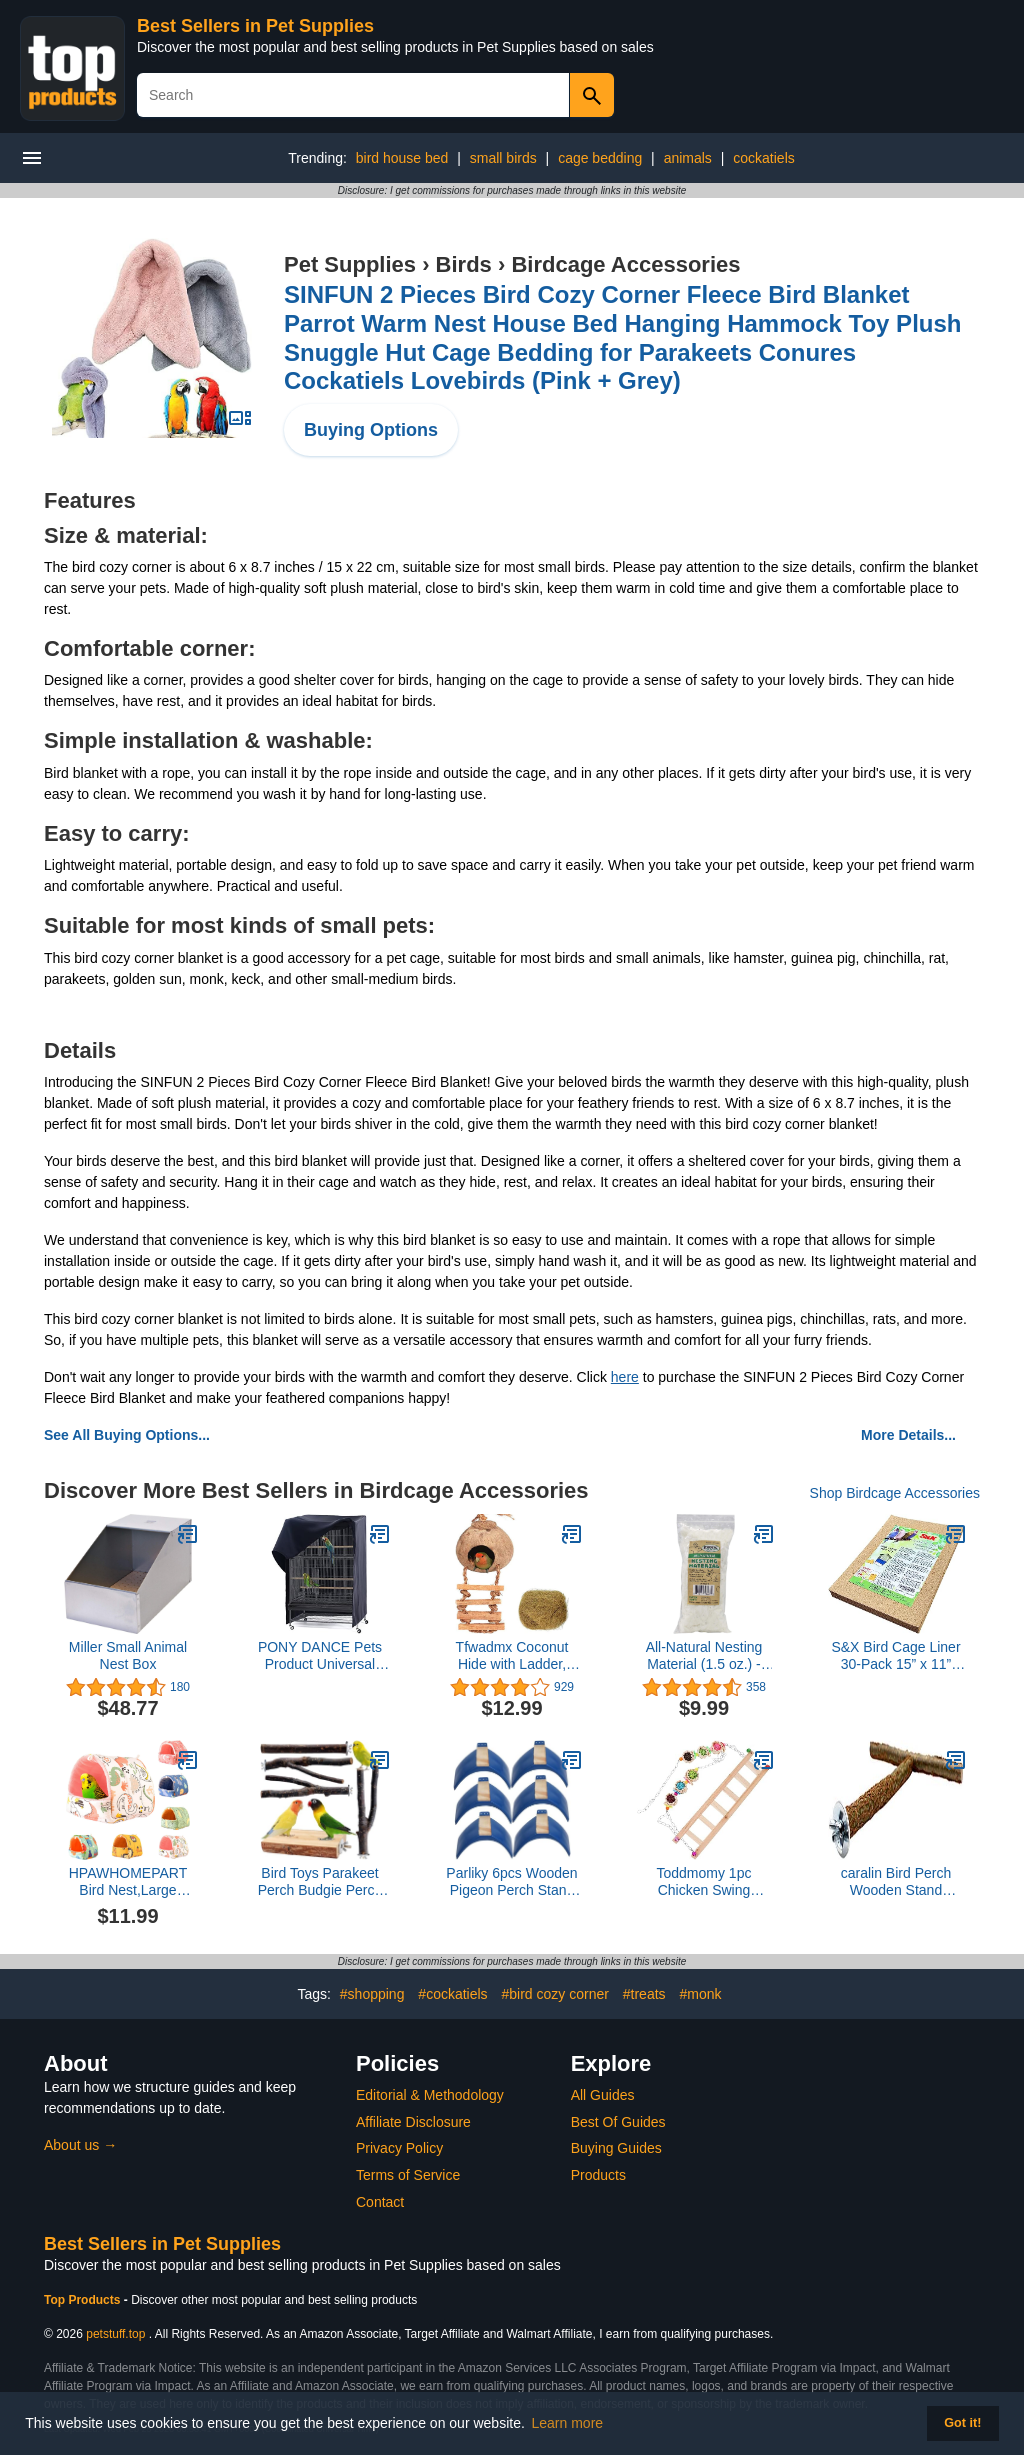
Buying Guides (616, 2148)
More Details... (908, 1435)
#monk (700, 1994)
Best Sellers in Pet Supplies (255, 26)
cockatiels (763, 158)
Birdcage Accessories (625, 264)
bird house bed (402, 158)
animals (688, 158)
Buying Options (371, 430)
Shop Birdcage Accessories (895, 1493)
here (625, 1377)
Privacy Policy (399, 2148)
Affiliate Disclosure (413, 2122)
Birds (464, 264)
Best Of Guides (618, 2122)
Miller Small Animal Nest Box (128, 1655)
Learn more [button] (568, 2423)
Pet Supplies (350, 264)
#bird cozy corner (555, 1994)
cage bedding (600, 158)
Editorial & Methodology (430, 2095)
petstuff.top (115, 2334)
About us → (80, 2145)
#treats (644, 1994)
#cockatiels (452, 1994)
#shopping (372, 1994)
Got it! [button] (962, 2423)
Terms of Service (408, 2175)
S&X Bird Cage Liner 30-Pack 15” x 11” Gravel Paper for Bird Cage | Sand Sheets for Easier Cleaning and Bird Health (896, 1656)
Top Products (84, 2300)
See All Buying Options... (127, 1435)
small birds (503, 158)
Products (598, 2175)
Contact (380, 2202)
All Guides (603, 2095)
